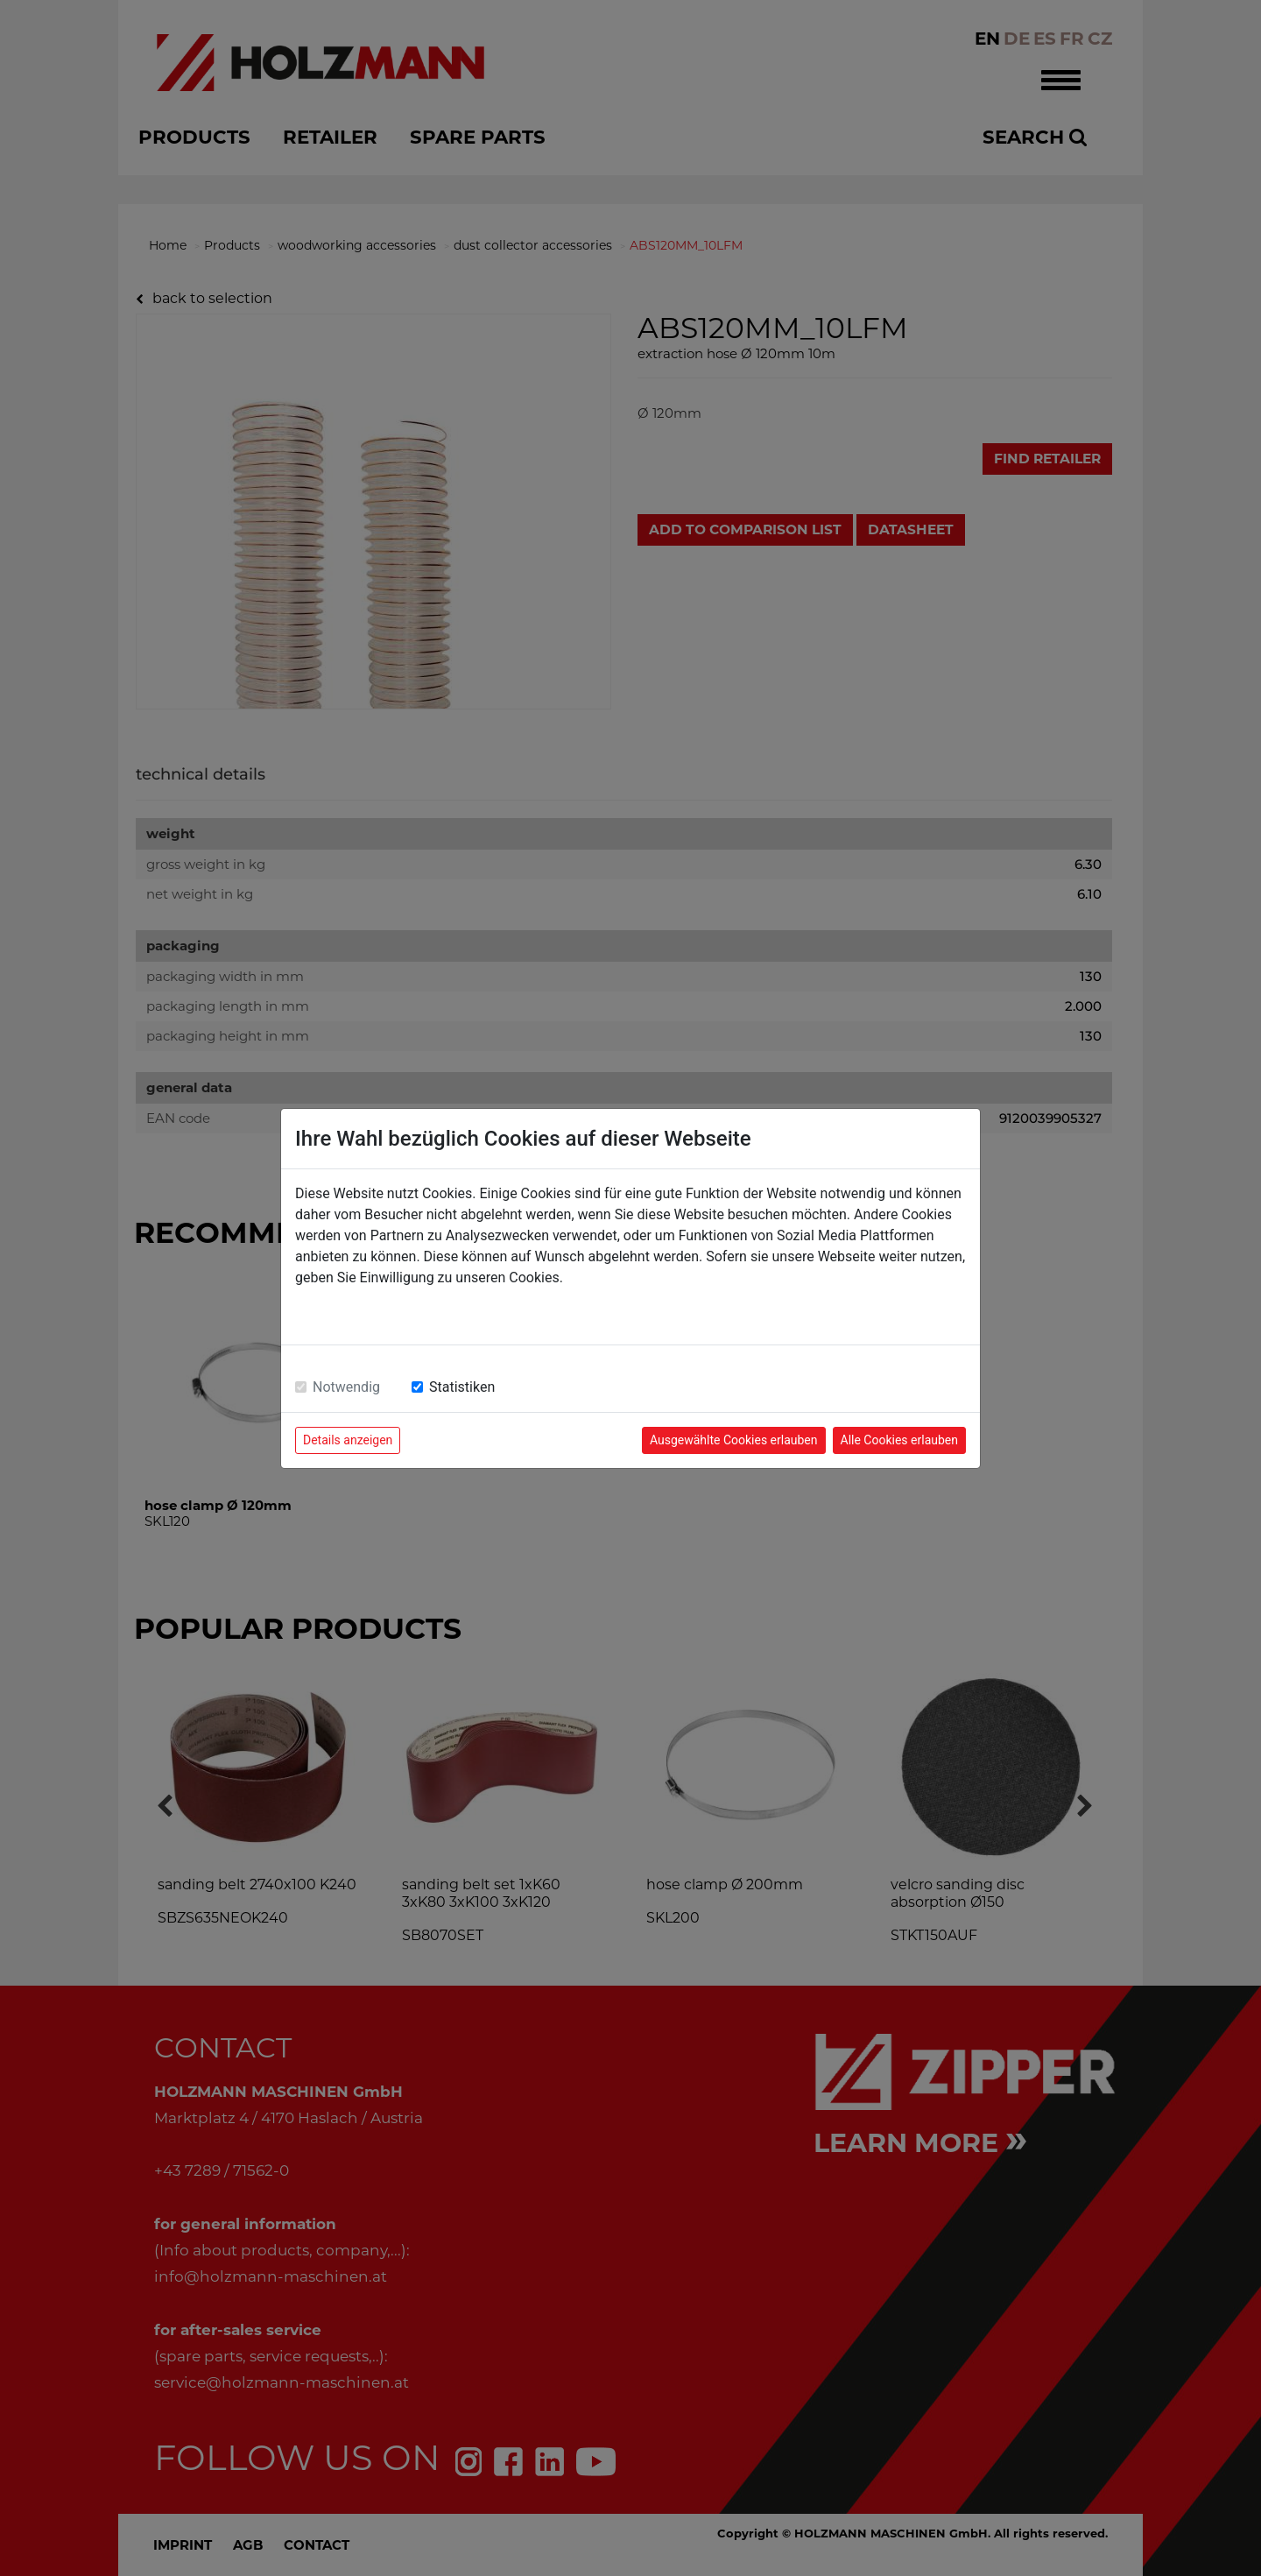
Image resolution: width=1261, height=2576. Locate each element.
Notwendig (346, 1387)
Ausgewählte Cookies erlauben (734, 1440)
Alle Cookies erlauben (899, 1440)
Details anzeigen (347, 1440)
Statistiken (462, 1387)
